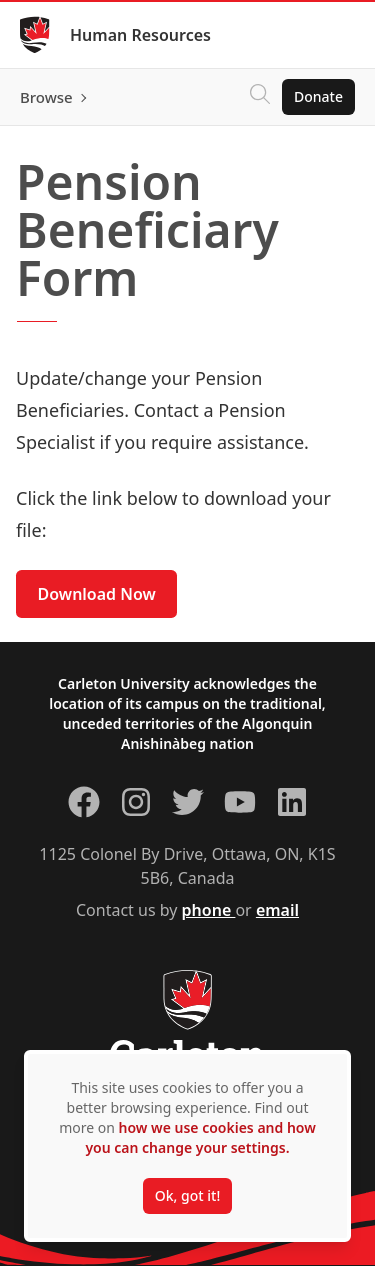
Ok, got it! (187, 1195)
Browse (46, 97)
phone (209, 910)
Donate (318, 96)
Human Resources (140, 35)
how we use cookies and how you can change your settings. (200, 1137)
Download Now (97, 594)
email (277, 910)
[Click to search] (260, 97)
